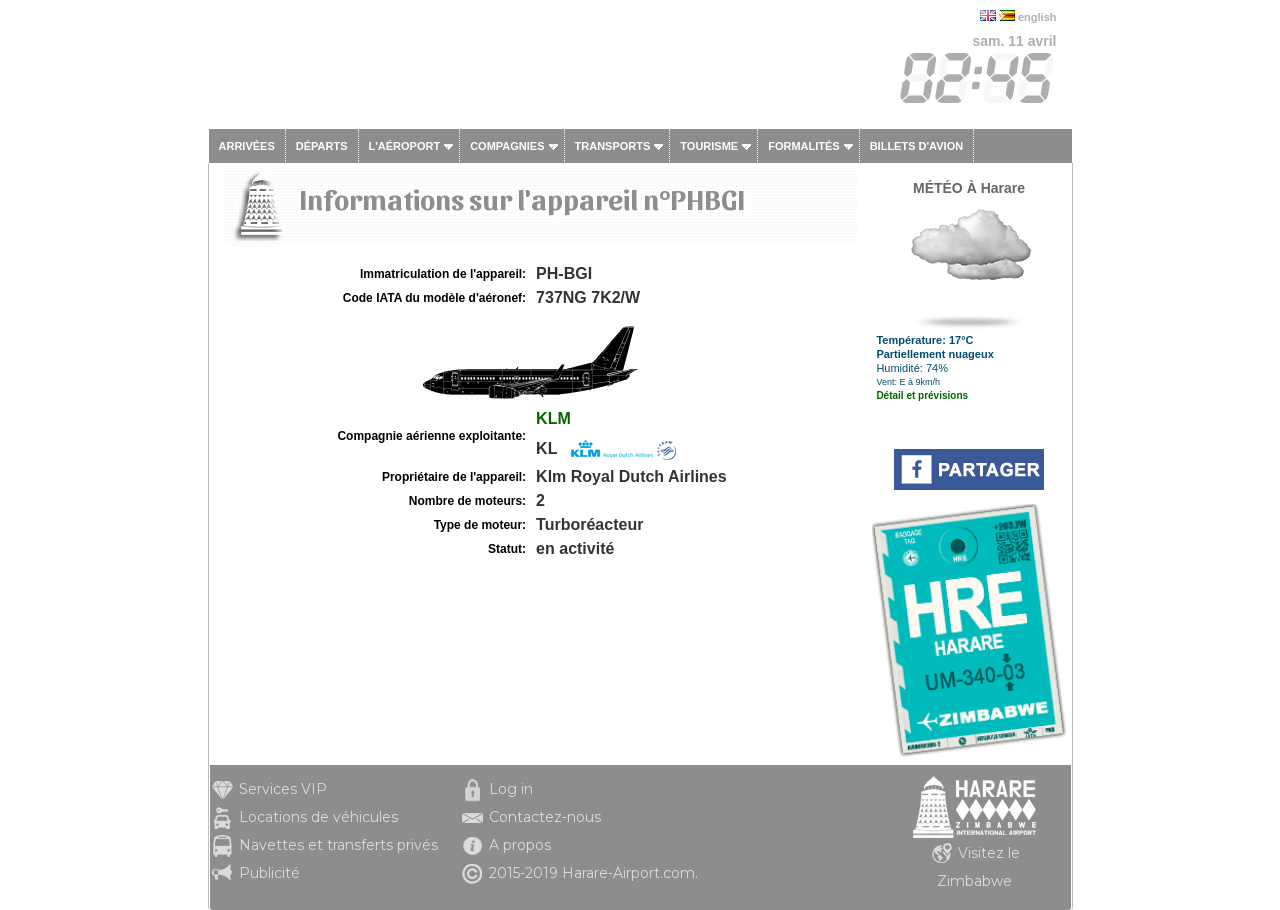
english (1037, 17)
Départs (322, 146)
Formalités (804, 146)
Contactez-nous (545, 817)
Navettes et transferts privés (338, 845)
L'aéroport (405, 146)
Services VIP (283, 789)
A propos (520, 845)
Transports (613, 146)
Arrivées (247, 146)
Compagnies (507, 146)
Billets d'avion (916, 146)
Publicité (269, 873)
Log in (511, 789)
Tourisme (709, 146)
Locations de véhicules (318, 817)
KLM (553, 418)
